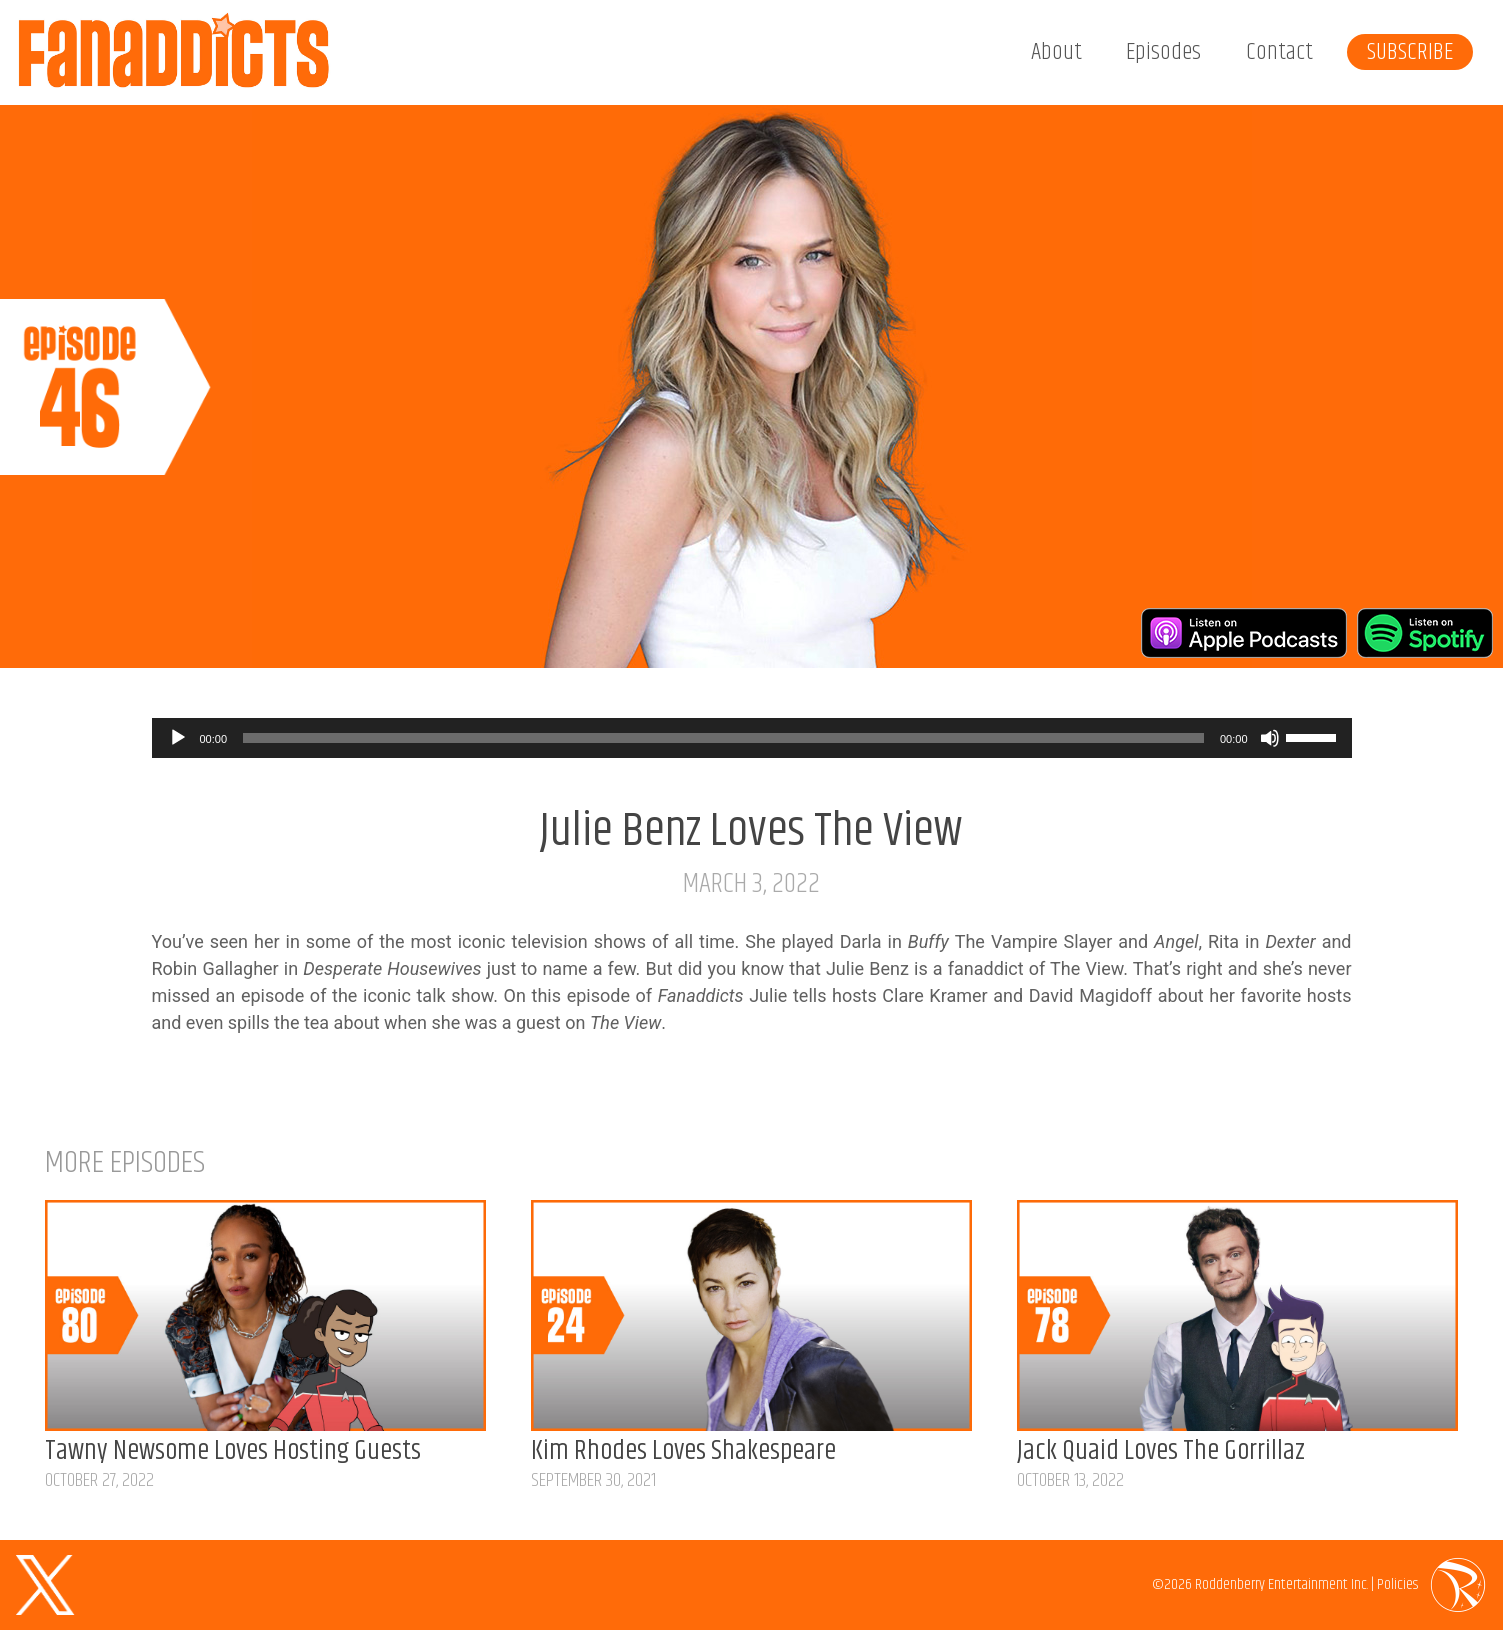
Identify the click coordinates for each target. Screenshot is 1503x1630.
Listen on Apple (1244, 633)
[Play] (178, 738)
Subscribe (1410, 52)
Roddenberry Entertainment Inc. (1281, 1584)
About (1056, 52)
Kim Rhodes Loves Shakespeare (683, 1451)
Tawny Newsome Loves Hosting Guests (233, 1451)
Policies (1397, 1584)
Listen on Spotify (1425, 633)
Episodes (1163, 52)
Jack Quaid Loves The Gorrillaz (1161, 1451)
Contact (1279, 52)
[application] (752, 738)
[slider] (723, 738)
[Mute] (1270, 738)
